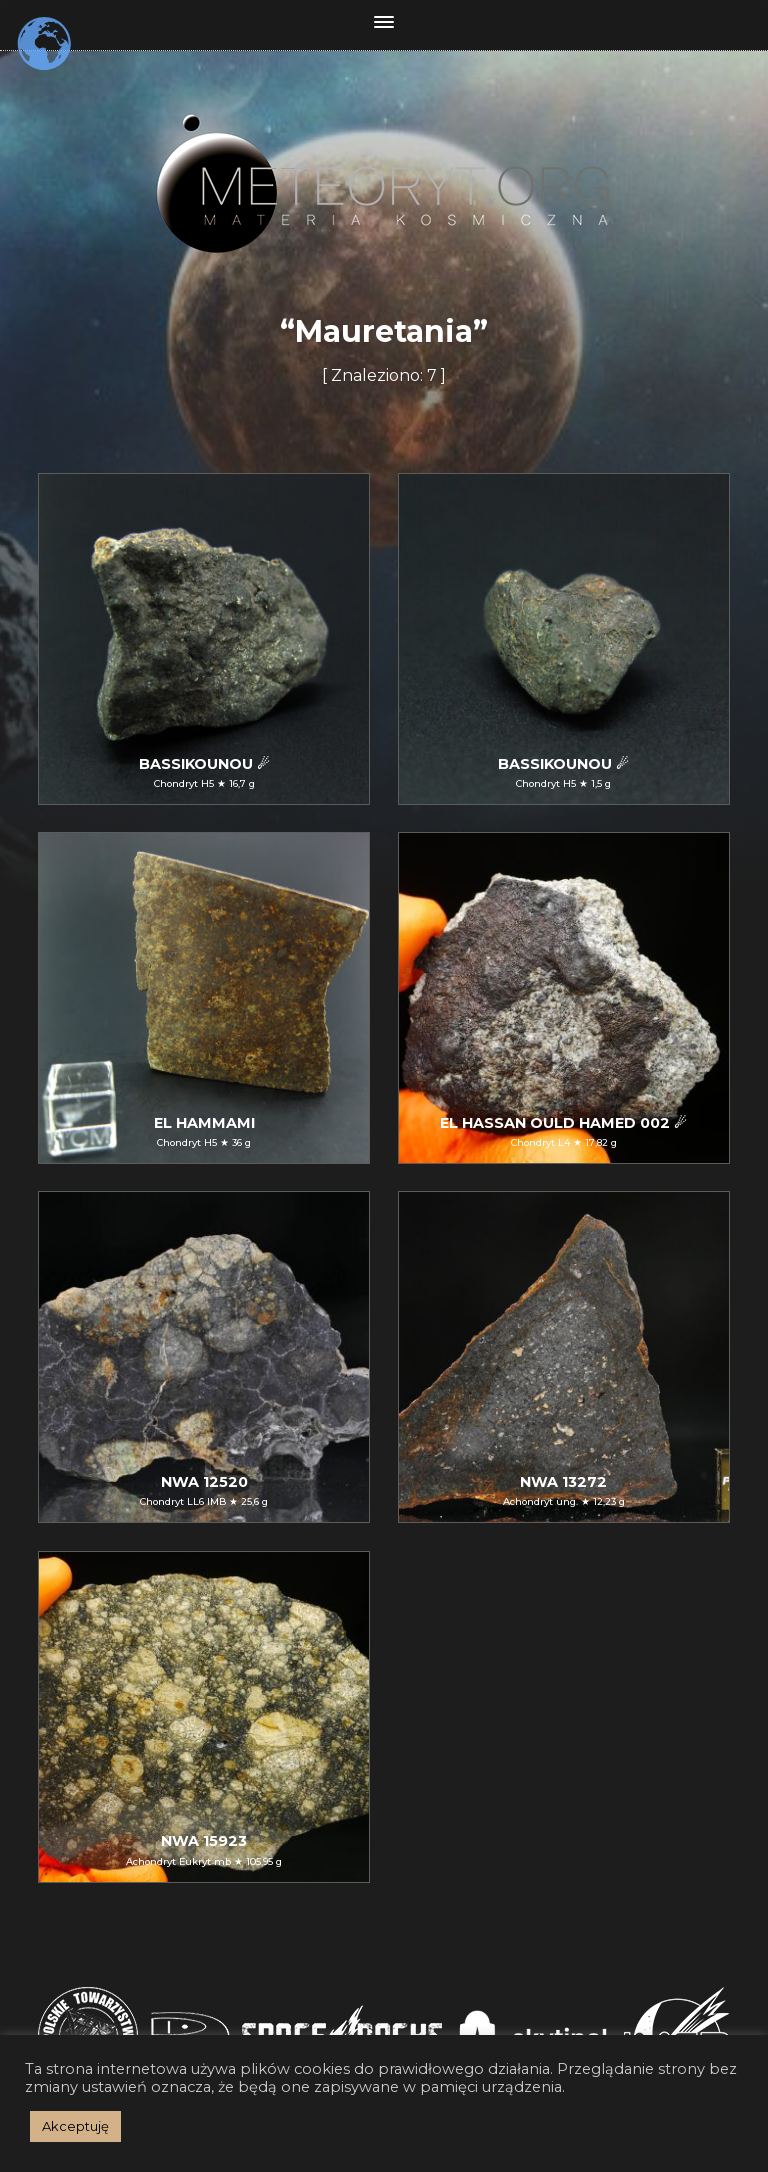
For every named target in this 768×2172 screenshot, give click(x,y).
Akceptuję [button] (75, 2126)
